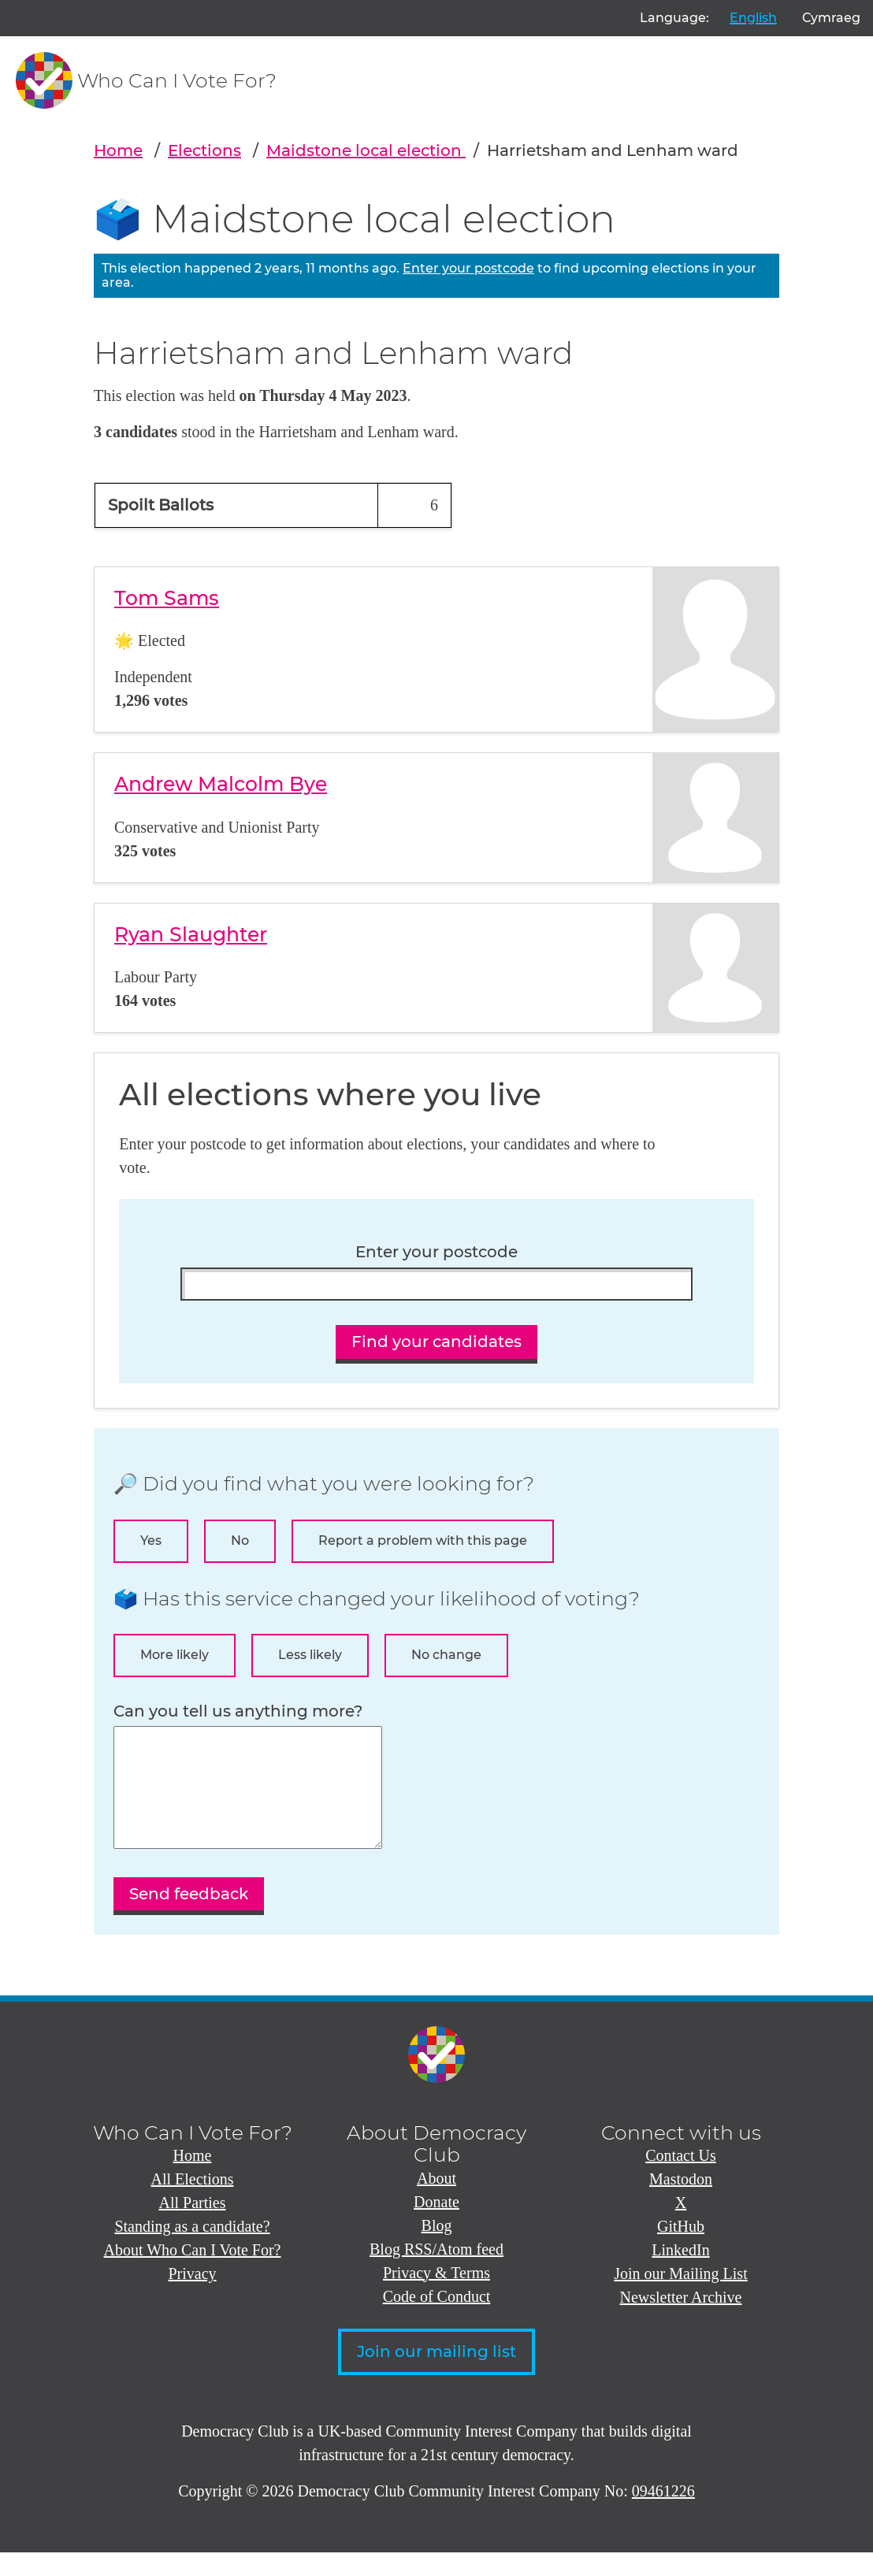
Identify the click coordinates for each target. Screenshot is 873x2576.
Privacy (192, 2297)
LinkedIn (680, 2273)
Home (118, 150)
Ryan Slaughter (190, 934)
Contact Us (680, 2179)
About (436, 2201)
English (753, 17)
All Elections (192, 2202)
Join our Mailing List (680, 2297)
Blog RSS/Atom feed (436, 2272)
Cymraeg (831, 17)
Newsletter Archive (681, 2320)
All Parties (192, 2226)
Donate (436, 2225)
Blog (437, 2249)
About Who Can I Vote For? (192, 2273)
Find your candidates (436, 1341)
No (240, 1540)
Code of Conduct (437, 2320)
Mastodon (680, 2202)
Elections (204, 150)
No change (446, 1654)
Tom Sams (166, 598)
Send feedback (188, 1917)
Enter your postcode (468, 268)
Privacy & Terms (436, 2296)
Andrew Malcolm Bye (220, 784)
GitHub (680, 2250)
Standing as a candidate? (191, 2250)
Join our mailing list (436, 2375)
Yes (151, 1540)
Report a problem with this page (422, 1540)
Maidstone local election (366, 150)
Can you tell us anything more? (237, 1711)
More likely (174, 1654)
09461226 (663, 2514)
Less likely (310, 1654)
